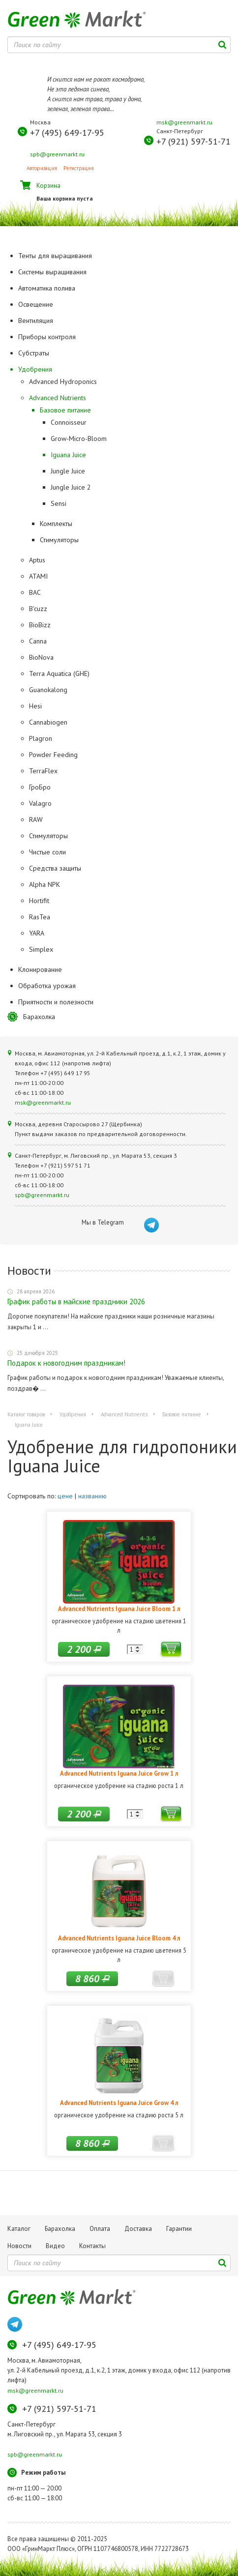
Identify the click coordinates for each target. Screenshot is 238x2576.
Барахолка (39, 1016)
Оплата (99, 2229)
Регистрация (78, 168)
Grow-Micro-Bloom (79, 438)
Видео (55, 2246)
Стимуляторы (59, 539)
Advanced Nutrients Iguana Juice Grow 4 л (119, 2103)
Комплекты (56, 523)
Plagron (40, 738)
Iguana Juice (68, 454)
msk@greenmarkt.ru (184, 122)
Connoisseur (69, 422)
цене (65, 1496)
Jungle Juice (68, 471)
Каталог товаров (26, 1414)
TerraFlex (43, 770)
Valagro (40, 803)
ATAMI (38, 576)
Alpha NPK (44, 884)
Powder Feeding (53, 754)
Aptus (37, 560)
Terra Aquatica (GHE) (59, 673)
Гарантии (179, 2229)
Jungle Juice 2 (71, 487)
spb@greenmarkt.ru (57, 154)
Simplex (41, 949)
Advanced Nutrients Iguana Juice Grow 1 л (119, 1773)
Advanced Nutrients (57, 397)
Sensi (58, 503)
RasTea (39, 916)
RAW (36, 819)
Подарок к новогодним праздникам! (66, 1363)
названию (92, 1496)
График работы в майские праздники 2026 (76, 1301)
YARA (36, 933)
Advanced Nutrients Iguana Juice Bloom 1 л (119, 1608)
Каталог (18, 2229)
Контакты (92, 2246)
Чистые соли (47, 852)
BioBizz (40, 624)
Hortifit (39, 900)
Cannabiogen (48, 722)
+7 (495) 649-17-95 (67, 132)
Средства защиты (55, 868)
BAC (35, 592)
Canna (38, 641)
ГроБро (40, 787)
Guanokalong (48, 689)
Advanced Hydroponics (63, 381)
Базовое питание (65, 410)
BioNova (41, 657)
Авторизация (42, 168)
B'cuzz (38, 608)
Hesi (35, 706)
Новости (19, 2246)
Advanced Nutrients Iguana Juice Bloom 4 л (119, 1938)
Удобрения (73, 1414)
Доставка (138, 2229)
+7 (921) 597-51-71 (193, 141)
